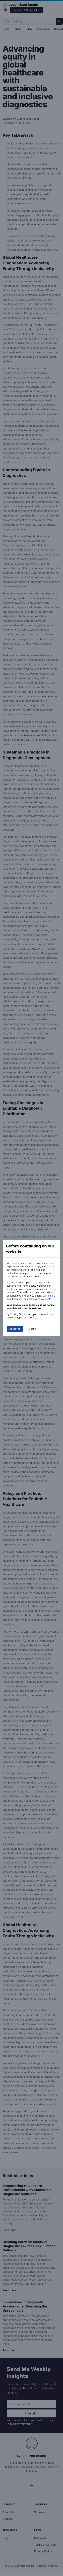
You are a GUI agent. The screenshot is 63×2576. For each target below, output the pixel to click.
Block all (32, 1328)
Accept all (14, 1328)
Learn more (49, 1295)
